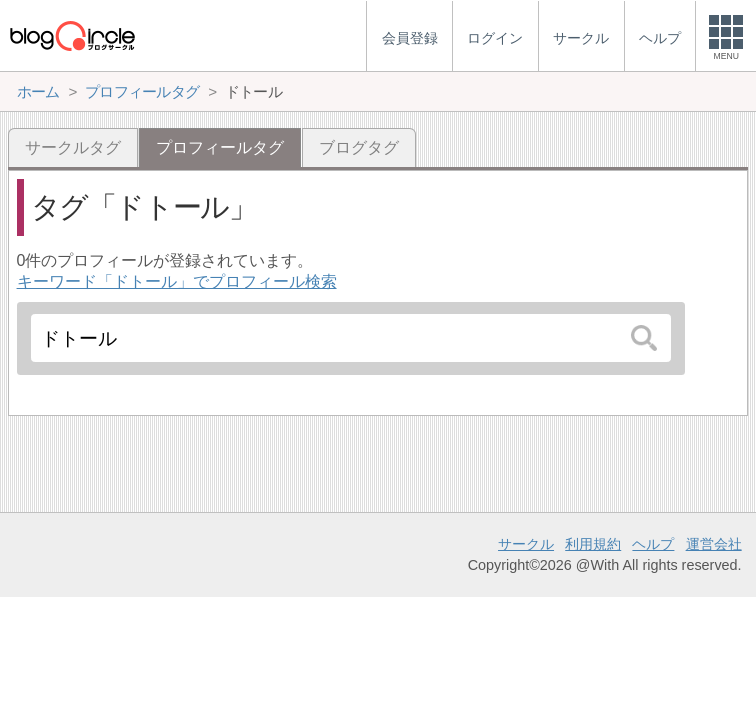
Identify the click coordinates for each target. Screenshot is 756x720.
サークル (526, 544)
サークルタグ (73, 147)
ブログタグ (359, 147)
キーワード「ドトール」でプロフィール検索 (177, 281)
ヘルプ (653, 544)
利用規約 (593, 544)
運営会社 (714, 544)
